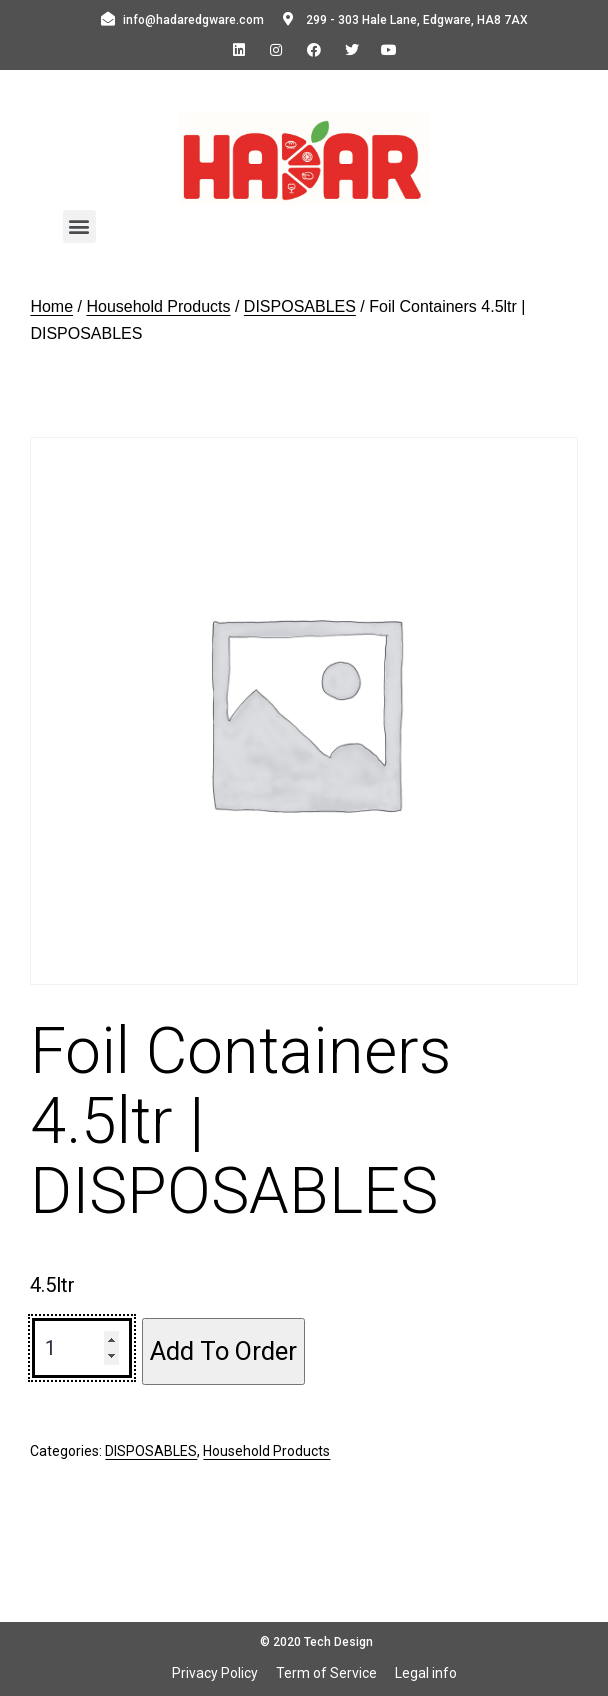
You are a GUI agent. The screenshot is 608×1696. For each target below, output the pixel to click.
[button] (79, 226)
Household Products (158, 306)
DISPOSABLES (300, 306)
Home (51, 306)
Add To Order (223, 1351)
